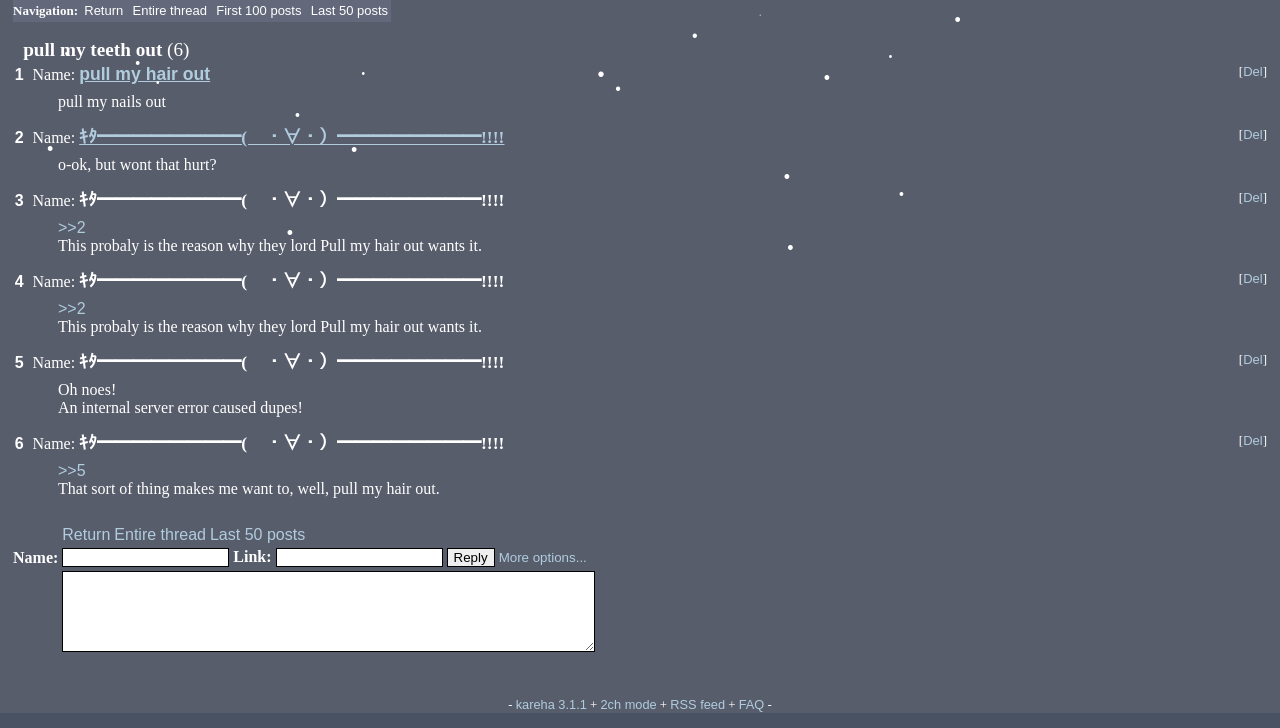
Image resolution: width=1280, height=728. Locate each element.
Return (103, 10)
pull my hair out (144, 74)
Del (1253, 71)
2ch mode (628, 719)
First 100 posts (258, 10)
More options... (543, 557)
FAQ (752, 719)
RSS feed (697, 719)
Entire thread (170, 10)
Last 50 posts (349, 10)
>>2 (72, 227)
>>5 (72, 470)
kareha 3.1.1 (551, 719)
